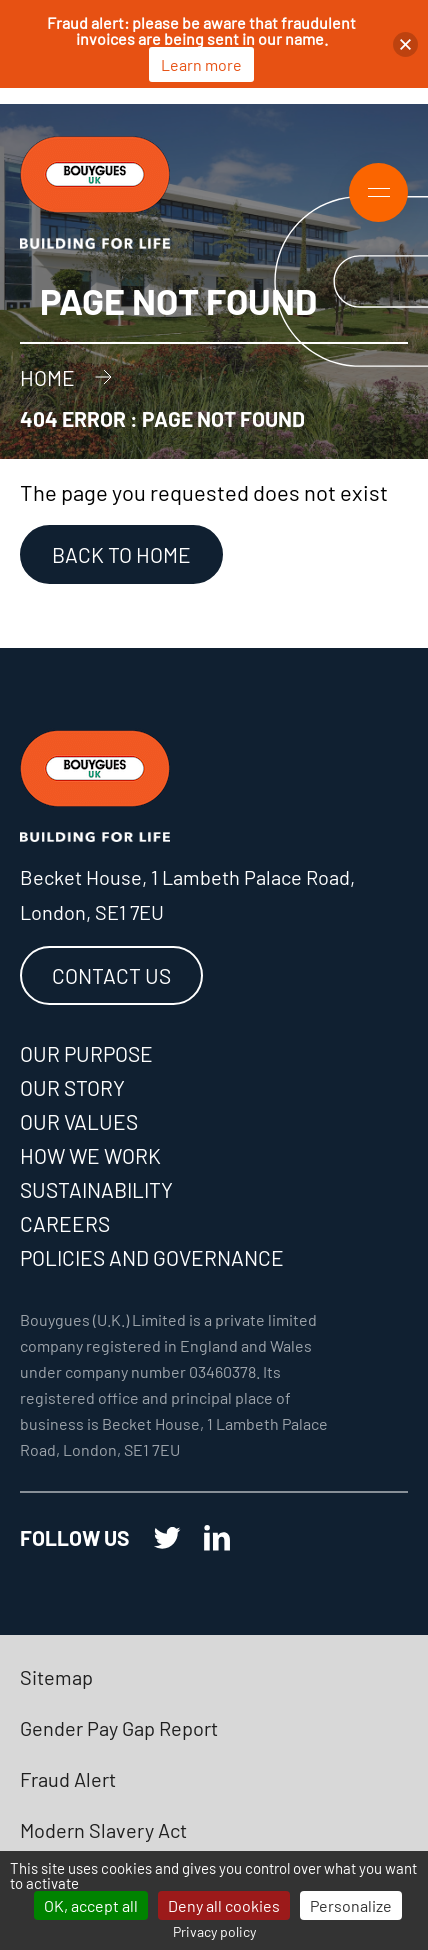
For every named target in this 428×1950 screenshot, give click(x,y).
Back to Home (121, 554)
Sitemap (56, 1677)
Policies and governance (152, 1257)
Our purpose (86, 1053)
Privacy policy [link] (214, 1931)
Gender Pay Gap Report (119, 1728)
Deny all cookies (224, 1905)
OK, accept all (91, 1905)
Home (47, 377)
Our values (79, 1121)
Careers (65, 1223)
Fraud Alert (68, 1779)
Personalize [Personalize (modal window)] (351, 1905)
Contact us (111, 975)
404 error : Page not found (162, 418)
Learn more (201, 64)
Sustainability (96, 1189)
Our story (72, 1087)
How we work (90, 1155)
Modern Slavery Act (103, 1830)
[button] (405, 44)
